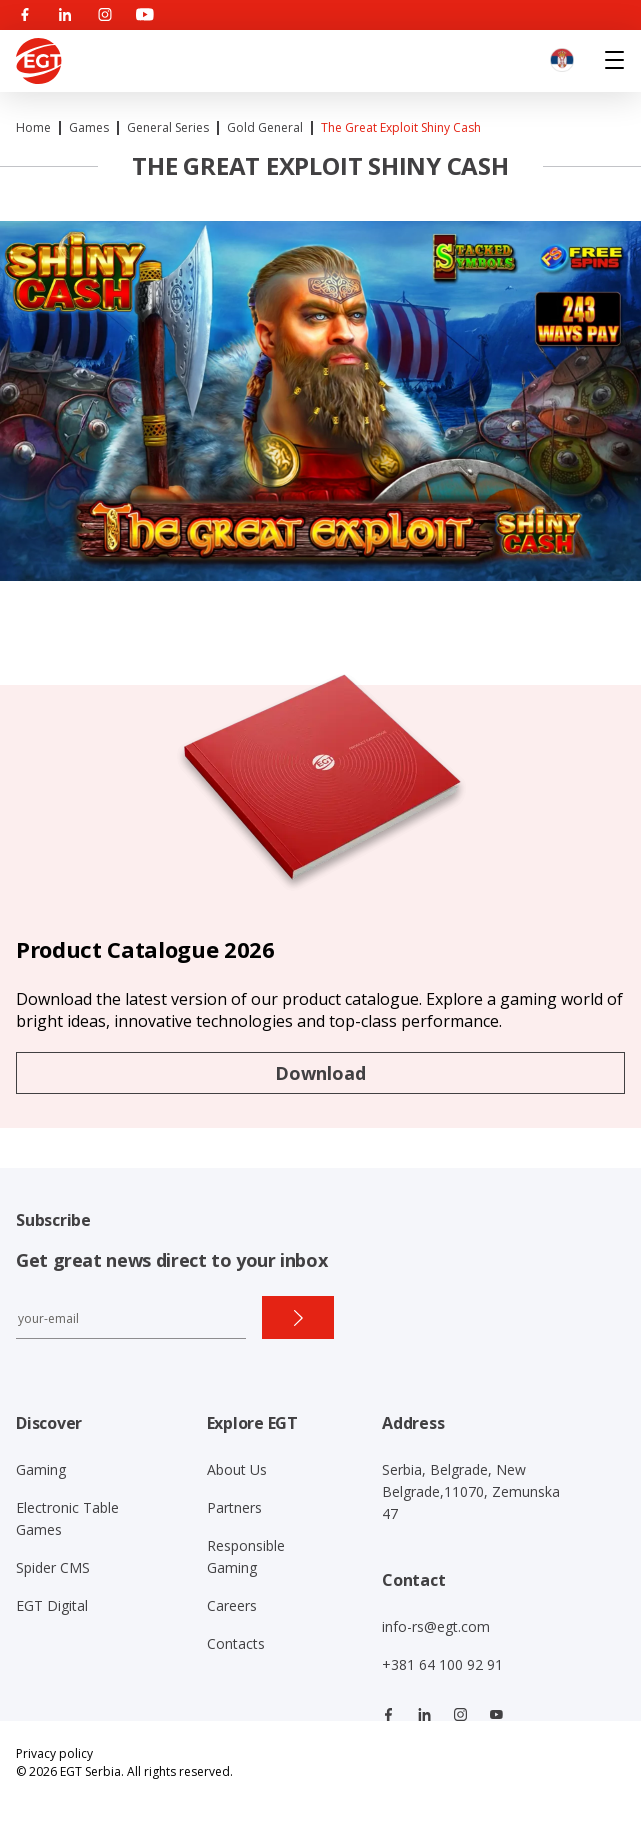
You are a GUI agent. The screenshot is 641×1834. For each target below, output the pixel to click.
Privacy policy (54, 1753)
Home (33, 127)
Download (320, 1073)
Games (89, 127)
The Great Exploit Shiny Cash (401, 127)
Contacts (236, 1643)
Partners (234, 1507)
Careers (232, 1605)
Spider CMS (53, 1567)
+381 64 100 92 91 (442, 1664)
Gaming (41, 1469)
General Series (168, 127)
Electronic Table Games (67, 1518)
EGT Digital (52, 1605)
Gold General (265, 127)
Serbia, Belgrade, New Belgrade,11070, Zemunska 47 (471, 1491)
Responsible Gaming (246, 1556)
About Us (237, 1469)
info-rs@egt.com (436, 1626)
